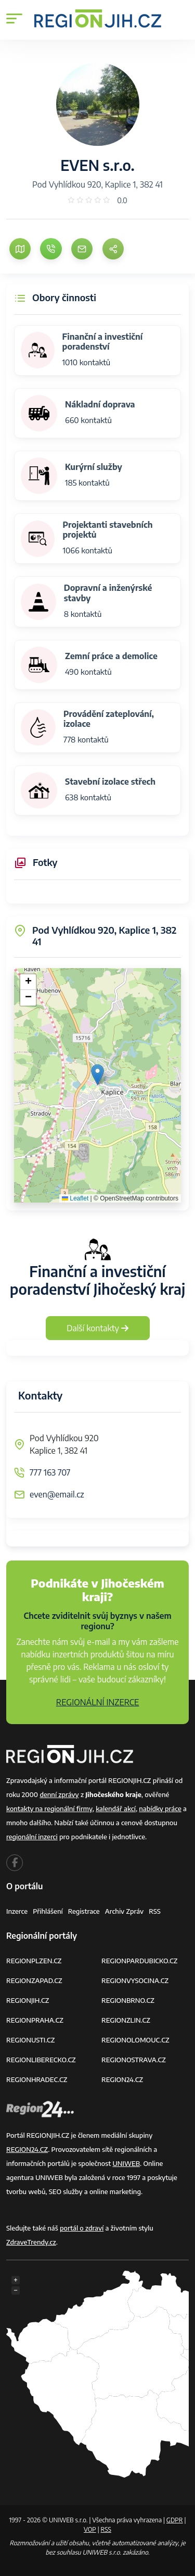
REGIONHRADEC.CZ (36, 2079)
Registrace (84, 1911)
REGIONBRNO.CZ (127, 2000)
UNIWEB (126, 2163)
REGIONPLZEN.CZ (34, 1960)
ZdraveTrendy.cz (31, 2242)
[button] (97, 1074)
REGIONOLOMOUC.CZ (135, 2040)
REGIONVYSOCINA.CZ (134, 1980)
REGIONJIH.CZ (27, 2000)
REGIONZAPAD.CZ (34, 1980)
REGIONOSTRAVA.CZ (133, 2059)
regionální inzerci (32, 1836)
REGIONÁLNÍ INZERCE (97, 1702)
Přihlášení (48, 1911)
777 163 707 (50, 1472)
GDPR (174, 2520)
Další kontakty (97, 1328)
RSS (155, 1911)
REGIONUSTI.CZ (30, 2040)
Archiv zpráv (124, 1911)
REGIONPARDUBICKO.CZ (139, 1960)
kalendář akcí (116, 1808)
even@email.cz (57, 1494)
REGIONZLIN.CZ (125, 2020)
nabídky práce (160, 1808)
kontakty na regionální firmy (49, 1808)
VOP (90, 2529)
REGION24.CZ (122, 2079)
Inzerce (17, 1911)
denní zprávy (59, 1794)
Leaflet (75, 1198)
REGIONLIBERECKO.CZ (41, 2059)
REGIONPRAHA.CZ (34, 2020)
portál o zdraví (81, 2228)
